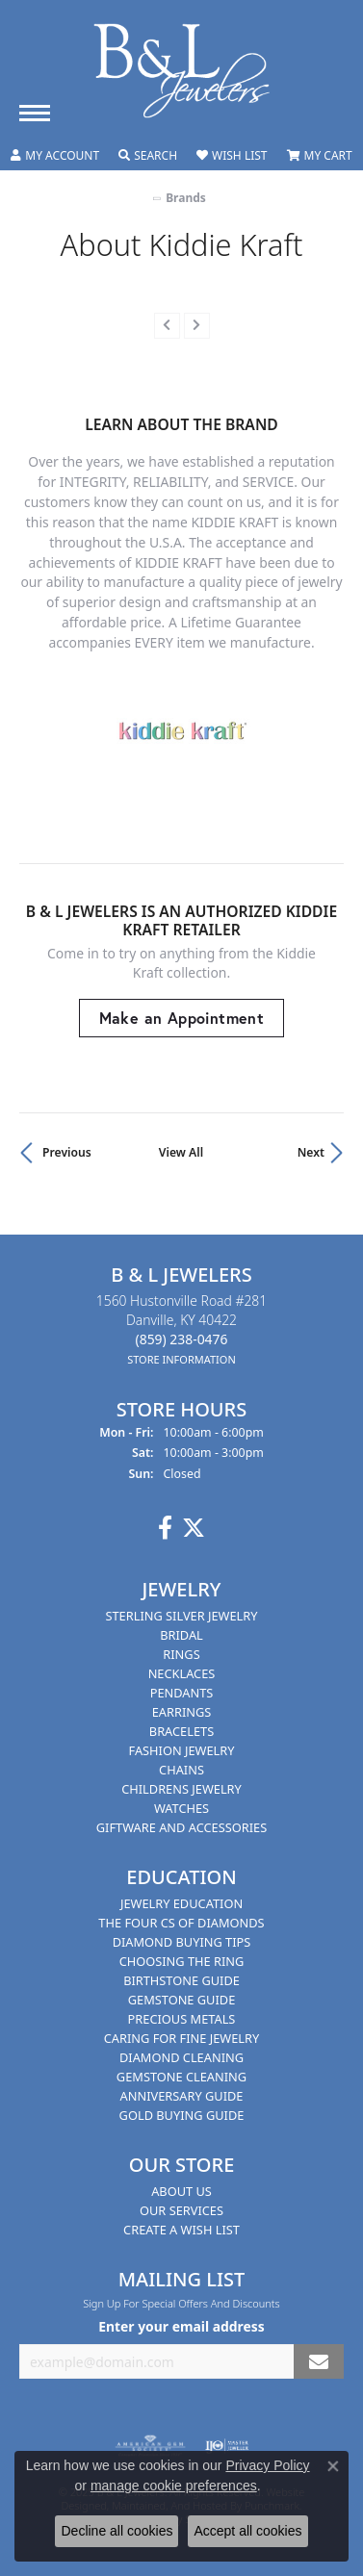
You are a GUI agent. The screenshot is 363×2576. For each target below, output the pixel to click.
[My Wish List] (231, 155)
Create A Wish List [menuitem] (181, 2229)
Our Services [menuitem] (181, 2210)
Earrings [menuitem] (182, 1712)
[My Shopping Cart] (319, 155)
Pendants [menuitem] (182, 1692)
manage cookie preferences (174, 2485)
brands (186, 198)
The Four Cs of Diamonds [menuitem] (181, 1922)
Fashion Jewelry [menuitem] (182, 1750)
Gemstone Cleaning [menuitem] (181, 2076)
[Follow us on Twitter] (193, 1528)
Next (311, 1152)
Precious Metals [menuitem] (182, 2019)
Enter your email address (181, 2327)
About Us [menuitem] (181, 2191)
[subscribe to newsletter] (319, 2362)
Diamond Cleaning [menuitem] (181, 2057)
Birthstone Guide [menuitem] (181, 1980)
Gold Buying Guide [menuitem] (182, 2115)
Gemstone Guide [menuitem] (182, 1999)
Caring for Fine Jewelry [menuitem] (182, 2038)
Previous (66, 1152)
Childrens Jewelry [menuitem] (181, 1789)
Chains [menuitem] (181, 1769)
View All (181, 1152)
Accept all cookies (247, 2530)
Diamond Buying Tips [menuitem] (182, 1942)
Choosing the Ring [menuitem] (182, 1961)
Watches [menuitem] (181, 1808)
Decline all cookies (116, 2530)
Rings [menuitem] (181, 1654)
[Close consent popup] (333, 2466)
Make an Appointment (182, 1017)
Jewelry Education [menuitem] (181, 1903)
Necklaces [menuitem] (182, 1673)
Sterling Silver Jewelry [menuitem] (181, 1615)
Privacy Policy (267, 2465)
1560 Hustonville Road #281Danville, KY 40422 (181, 1329)
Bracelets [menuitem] (181, 1731)
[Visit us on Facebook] (165, 1528)
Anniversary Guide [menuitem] (182, 2095)
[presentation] (167, 326)
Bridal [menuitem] (181, 1635)
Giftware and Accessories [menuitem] (181, 1827)
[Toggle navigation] (34, 113)
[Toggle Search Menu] (147, 155)
